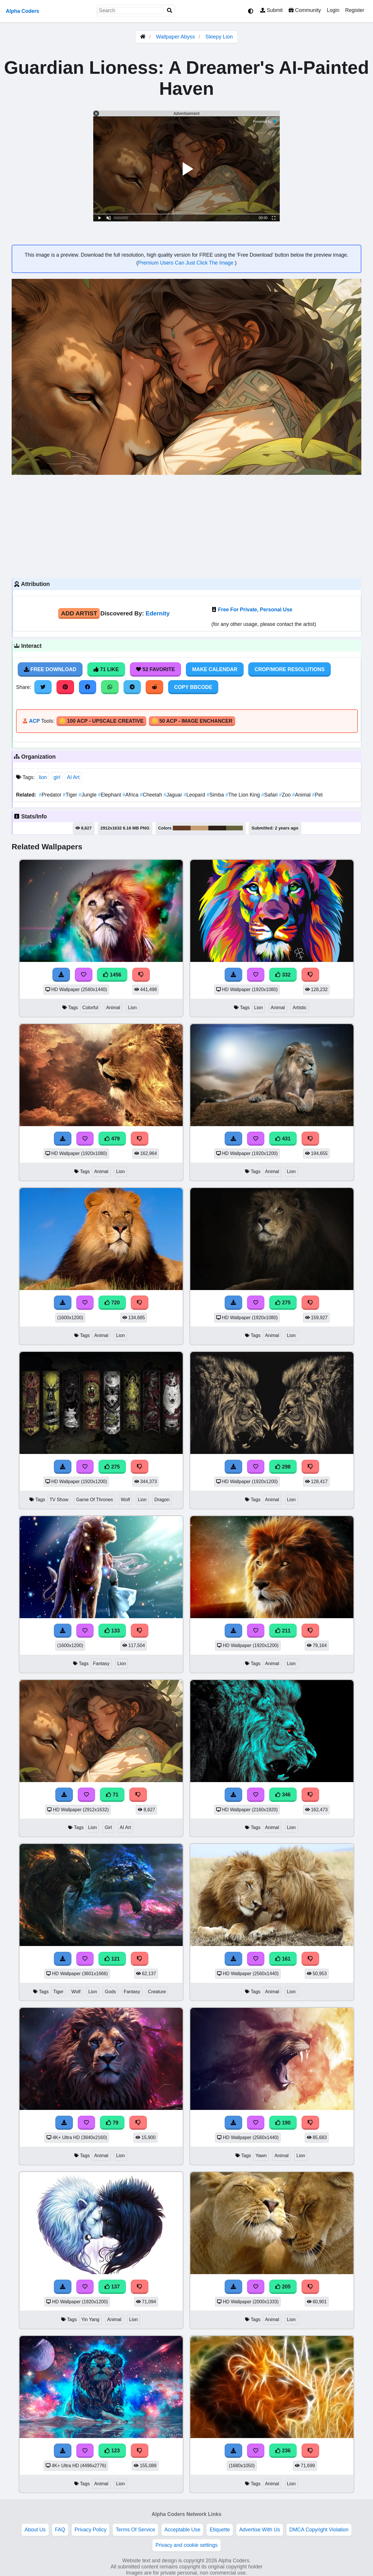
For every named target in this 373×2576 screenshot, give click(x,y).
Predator (51, 795)
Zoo (285, 795)
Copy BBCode (193, 687)
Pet (317, 795)
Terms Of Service (135, 2530)
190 (283, 2123)
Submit (271, 10)
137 (112, 2287)
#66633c (234, 828)
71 (112, 1795)
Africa (131, 795)
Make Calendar (214, 669)
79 (112, 2123)
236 (283, 2451)
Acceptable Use (182, 2530)
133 (112, 1631)
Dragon (162, 1499)
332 (283, 975)
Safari (270, 795)
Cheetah (151, 795)
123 (112, 2451)
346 (283, 1795)
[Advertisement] (186, 526)
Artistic (300, 1007)
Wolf (125, 1499)
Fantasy (101, 1663)
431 (283, 1139)
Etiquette (220, 2530)
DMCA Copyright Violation (319, 2530)
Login (333, 10)
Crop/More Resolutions (289, 669)
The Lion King (243, 795)
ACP (34, 721)
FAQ (60, 2530)
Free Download (50, 669)
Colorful (90, 1007)
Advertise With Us (259, 2530)
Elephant (110, 795)
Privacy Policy (91, 2530)
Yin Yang (90, 2319)
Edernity (158, 613)
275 (283, 1303)
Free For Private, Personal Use (255, 609)
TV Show (59, 1499)
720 (112, 1303)
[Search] (170, 10)
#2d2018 (217, 828)
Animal (302, 795)
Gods (110, 1991)
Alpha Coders (22, 11)
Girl (108, 1827)
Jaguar (173, 795)
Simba (216, 795)
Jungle (88, 795)
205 (283, 2287)
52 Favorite (155, 669)
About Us (34, 2530)
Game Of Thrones (94, 1499)
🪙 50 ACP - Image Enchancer (192, 721)
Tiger (70, 795)
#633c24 (182, 828)
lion (43, 777)
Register (354, 10)
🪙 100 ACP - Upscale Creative (101, 721)
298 (283, 1467)
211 (283, 1631)
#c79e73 (199, 828)
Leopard (195, 795)
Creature (157, 1991)
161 (283, 1959)
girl (56, 777)
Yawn (261, 2155)
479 (112, 1139)
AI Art (73, 777)
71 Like (106, 669)
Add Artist (79, 613)
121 (112, 1959)
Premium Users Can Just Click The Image (186, 263)
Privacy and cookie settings (186, 2545)
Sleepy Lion (219, 37)
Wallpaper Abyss (175, 37)
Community (304, 10)
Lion (132, 1007)
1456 (112, 975)
